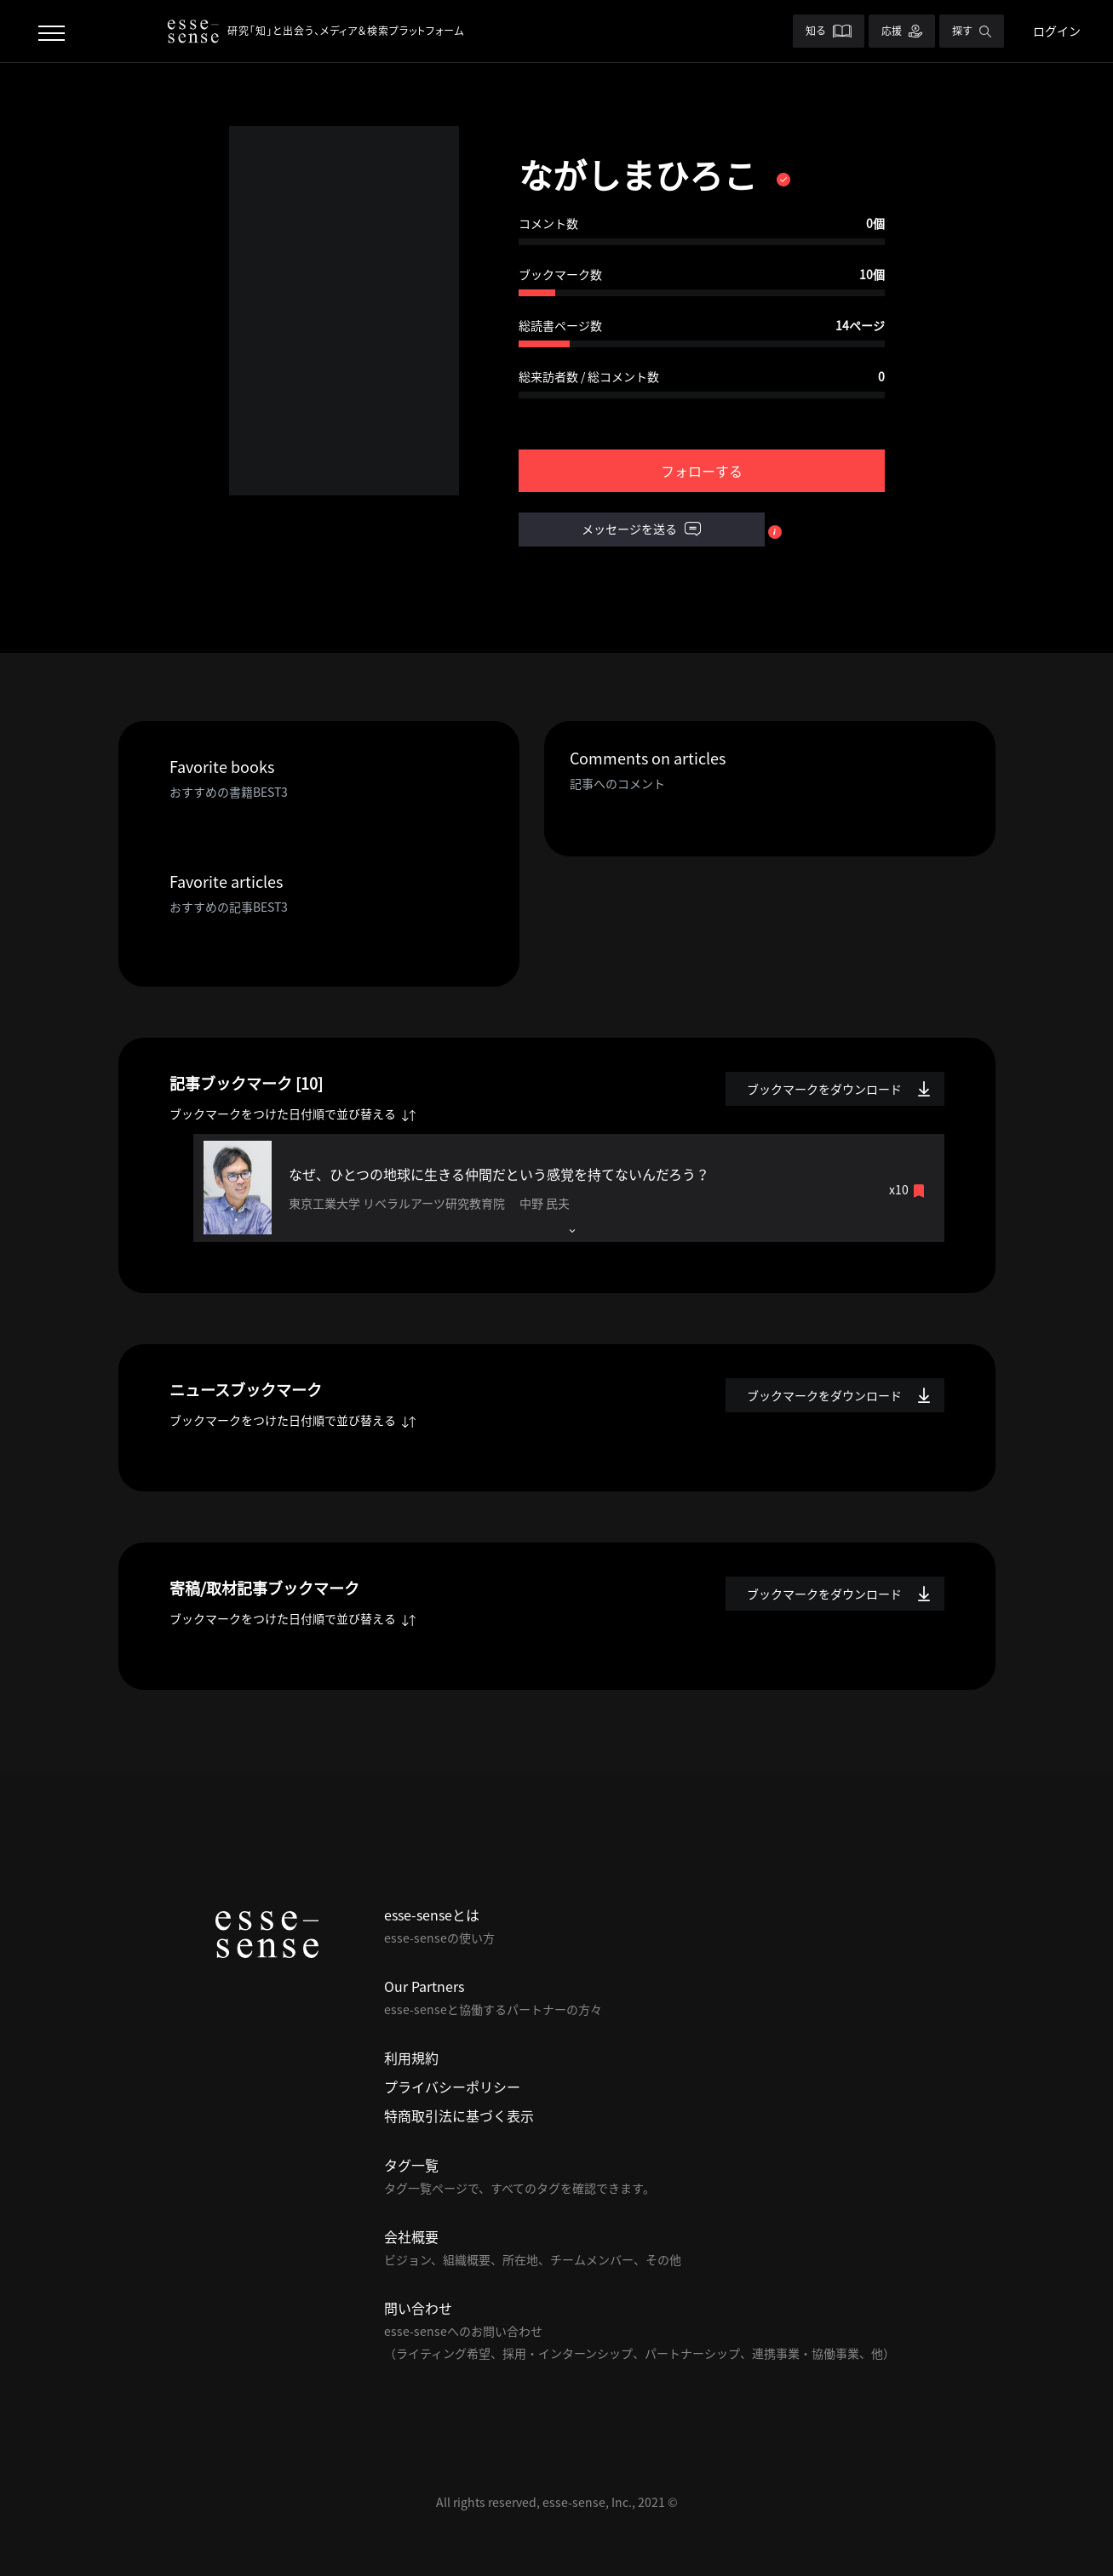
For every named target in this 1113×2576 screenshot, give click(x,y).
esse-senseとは (431, 1914)
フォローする (702, 471)
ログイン (1057, 30)
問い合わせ (418, 2308)
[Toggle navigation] (51, 31)
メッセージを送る (641, 529)
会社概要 (411, 2236)
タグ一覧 (411, 2165)
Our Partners (424, 1986)
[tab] (568, 1188)
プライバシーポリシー (452, 2086)
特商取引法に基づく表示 (459, 2115)
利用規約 (411, 2057)
